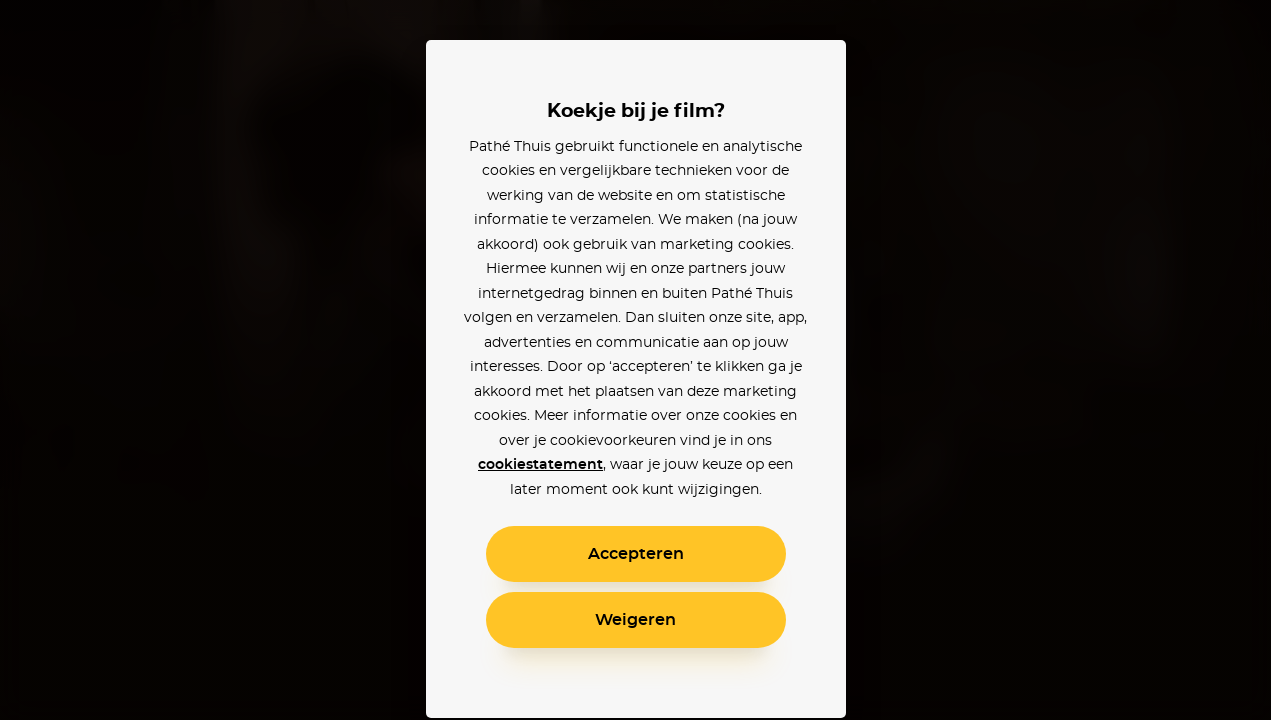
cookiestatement (540, 465)
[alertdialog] (635, 360)
